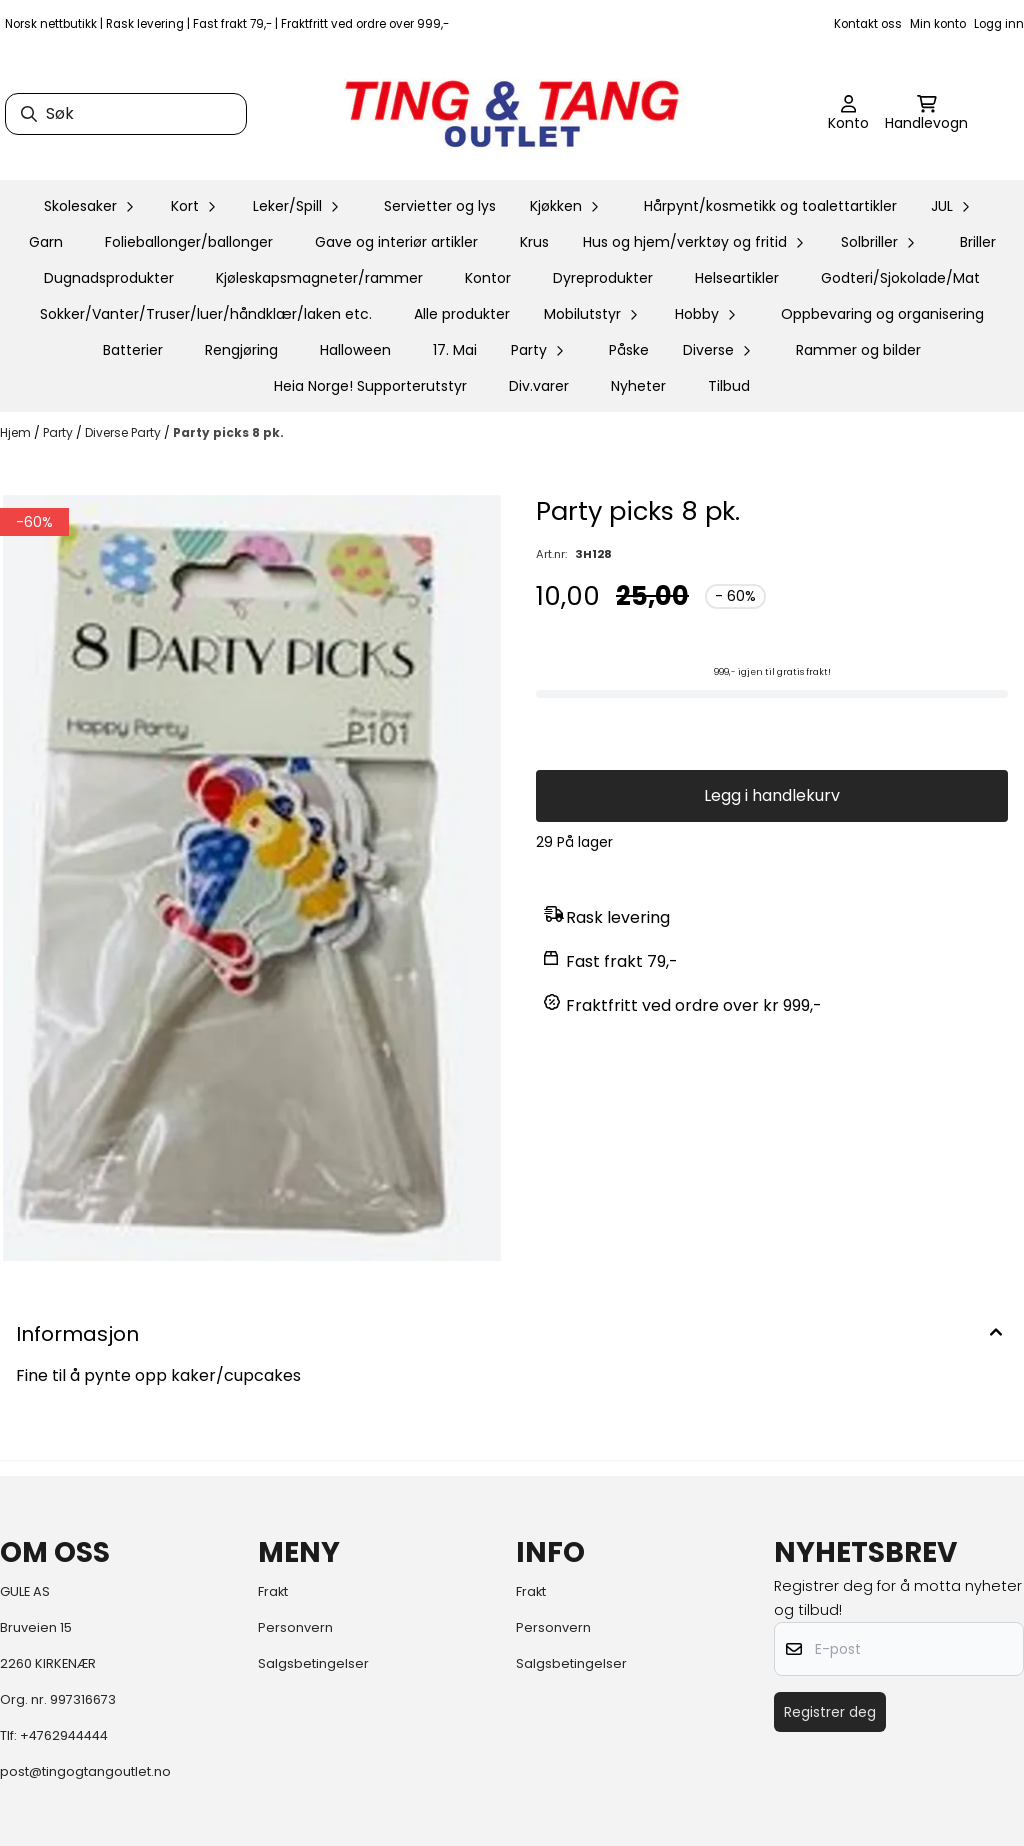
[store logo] (512, 114)
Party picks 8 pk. (228, 432)
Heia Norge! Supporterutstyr (370, 386)
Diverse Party (124, 432)
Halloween (355, 350)
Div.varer (539, 386)
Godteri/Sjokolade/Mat (900, 278)
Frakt (273, 1591)
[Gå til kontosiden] (848, 114)
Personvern (295, 1627)
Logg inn (999, 24)
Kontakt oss (868, 24)
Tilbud (729, 386)
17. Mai (455, 350)
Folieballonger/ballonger (189, 242)
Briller (978, 242)
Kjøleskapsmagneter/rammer (319, 278)
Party (59, 432)
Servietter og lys (440, 206)
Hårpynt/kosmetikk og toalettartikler (770, 206)
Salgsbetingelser (313, 1663)
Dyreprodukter (603, 278)
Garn (46, 242)
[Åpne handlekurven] (926, 114)
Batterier (133, 350)
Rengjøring (241, 350)
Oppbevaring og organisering (882, 314)
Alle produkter (462, 314)
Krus (534, 242)
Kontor (488, 278)
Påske (629, 350)
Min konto (938, 24)
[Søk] (126, 114)
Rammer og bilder (858, 350)
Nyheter (638, 386)
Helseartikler (737, 278)
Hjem (17, 432)
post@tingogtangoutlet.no (85, 1771)
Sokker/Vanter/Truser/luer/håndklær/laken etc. (206, 314)
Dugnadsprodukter (109, 278)
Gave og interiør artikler (396, 242)
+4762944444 (64, 1735)
